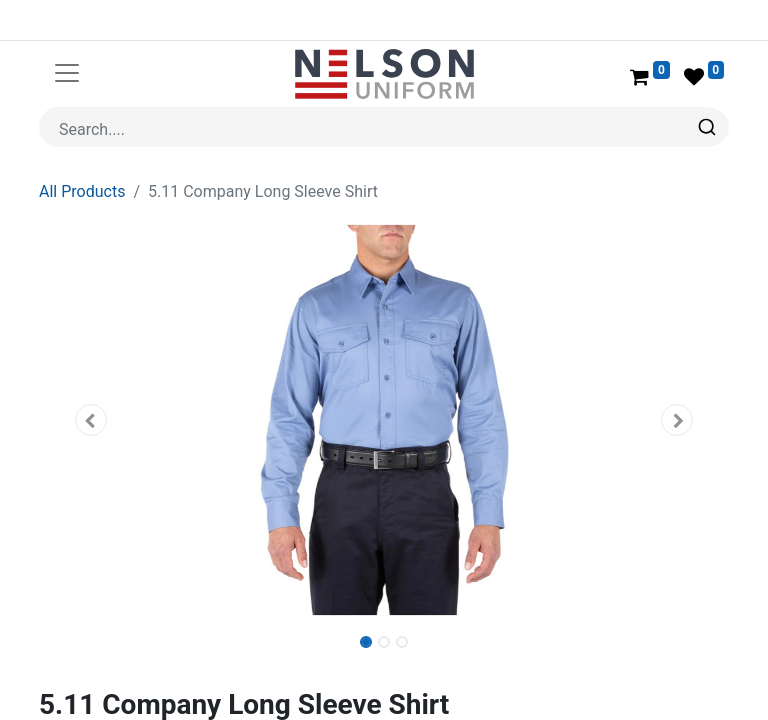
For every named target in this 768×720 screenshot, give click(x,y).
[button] (91, 420)
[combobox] (384, 127)
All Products (82, 191)
